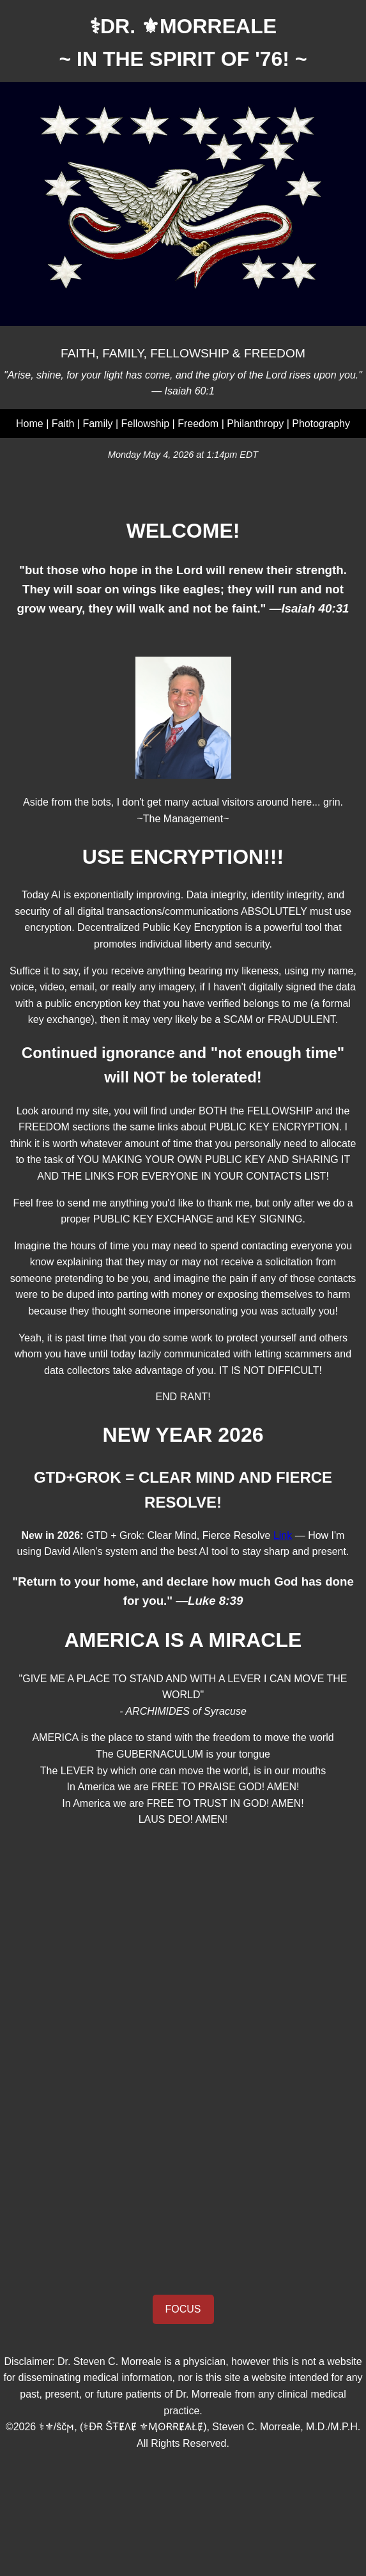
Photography (321, 423)
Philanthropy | (259, 423)
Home (29, 423)
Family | (101, 423)
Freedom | (202, 423)
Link (282, 1535)
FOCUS (183, 2309)
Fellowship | (149, 423)
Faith (63, 423)
